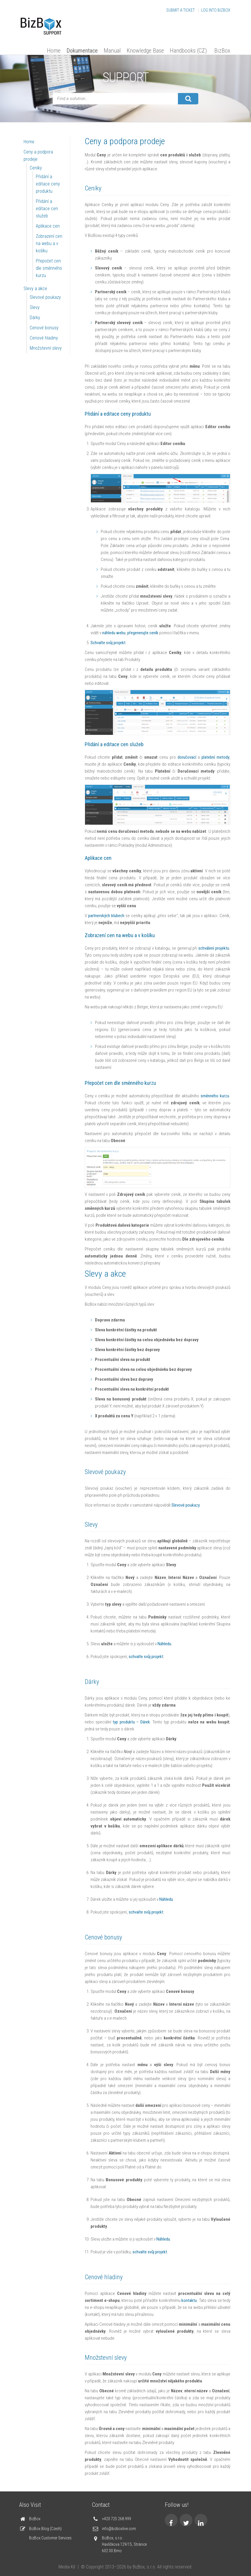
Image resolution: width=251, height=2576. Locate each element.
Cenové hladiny (44, 338)
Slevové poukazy (45, 297)
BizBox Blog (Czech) (45, 2528)
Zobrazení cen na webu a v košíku (49, 243)
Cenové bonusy (44, 328)
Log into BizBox (215, 10)
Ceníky (36, 168)
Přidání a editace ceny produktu (48, 184)
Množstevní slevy (46, 348)
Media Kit (67, 2567)
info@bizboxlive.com (119, 2528)
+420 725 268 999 (116, 2518)
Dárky (35, 317)
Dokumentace (82, 50)
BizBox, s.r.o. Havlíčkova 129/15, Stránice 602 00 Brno (124, 2544)
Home (54, 50)
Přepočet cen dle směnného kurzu (49, 268)
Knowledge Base (145, 50)
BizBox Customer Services (50, 2538)
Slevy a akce (35, 288)
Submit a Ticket (180, 10)
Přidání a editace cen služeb (47, 209)
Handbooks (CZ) (188, 50)
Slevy (35, 307)
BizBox (222, 50)
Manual (112, 50)
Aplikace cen (48, 226)
